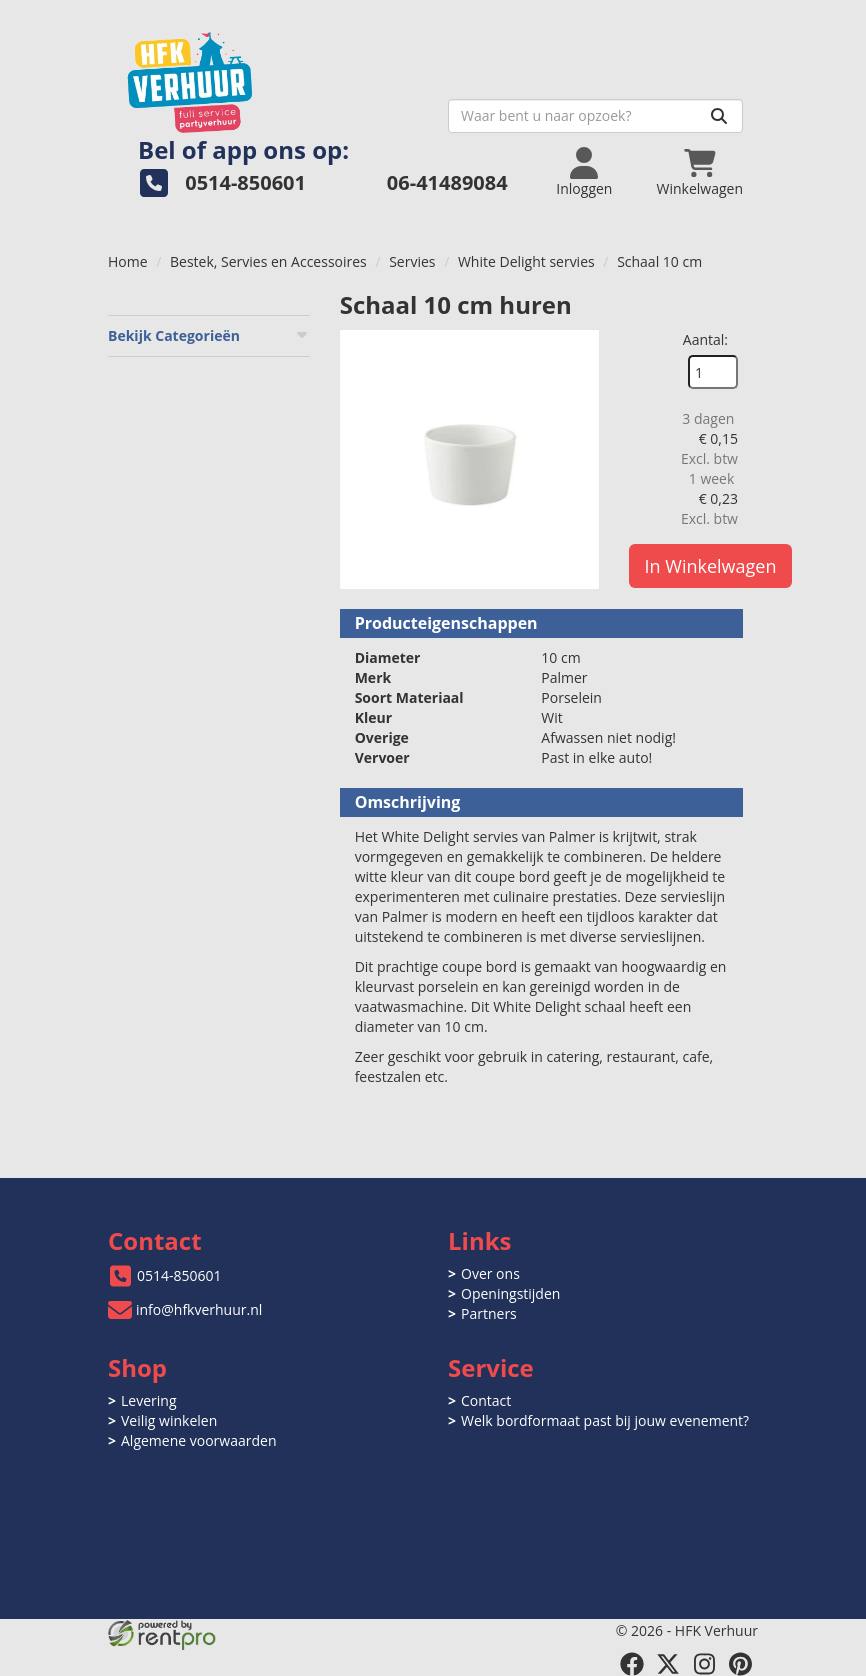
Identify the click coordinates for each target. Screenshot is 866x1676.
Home (128, 261)
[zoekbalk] (595, 116)
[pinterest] (740, 1664)
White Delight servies (526, 261)
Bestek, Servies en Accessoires (268, 261)
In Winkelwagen (711, 566)
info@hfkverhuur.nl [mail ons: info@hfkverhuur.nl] (199, 1309)
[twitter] (668, 1664)
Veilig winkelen (169, 1420)
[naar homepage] (270, 76)
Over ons (490, 1273)
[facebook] (632, 1664)
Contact (486, 1400)
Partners (489, 1313)
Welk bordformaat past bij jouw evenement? (605, 1420)
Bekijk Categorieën (209, 335)
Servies (412, 261)
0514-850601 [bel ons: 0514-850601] (179, 1275)
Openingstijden (510, 1293)
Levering (148, 1400)
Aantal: (705, 339)
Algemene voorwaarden (198, 1440)
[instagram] (704, 1664)
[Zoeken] (719, 116)
